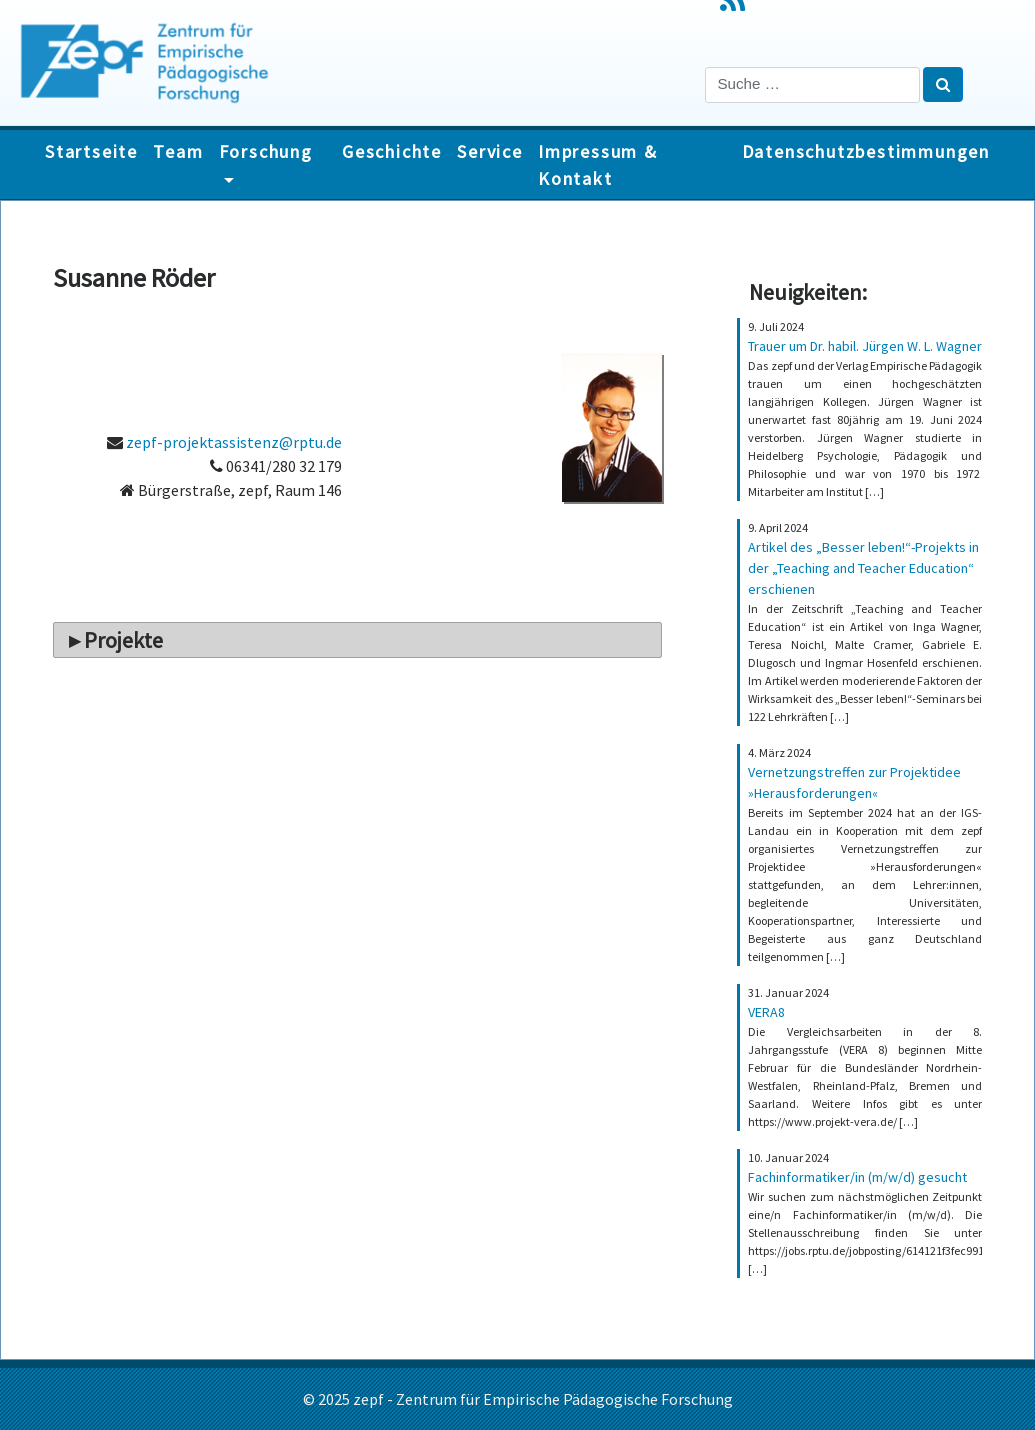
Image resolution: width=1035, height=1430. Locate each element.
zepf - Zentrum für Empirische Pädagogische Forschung (543, 1399)
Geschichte (392, 151)
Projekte (123, 640)
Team (178, 151)
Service (490, 151)
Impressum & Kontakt (598, 165)
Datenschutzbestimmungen (866, 151)
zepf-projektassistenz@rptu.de (234, 442)
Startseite (91, 151)
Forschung (266, 151)
